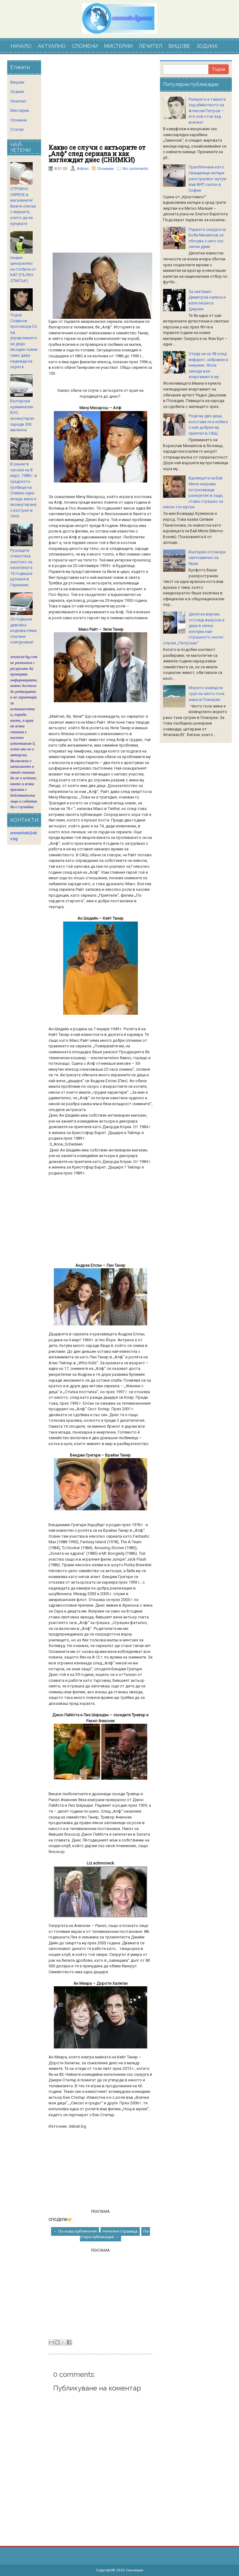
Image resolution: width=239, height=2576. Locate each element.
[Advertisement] (100, 102)
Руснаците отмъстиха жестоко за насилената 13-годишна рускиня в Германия (21, 567)
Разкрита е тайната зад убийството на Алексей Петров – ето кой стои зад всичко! (207, 111)
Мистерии (19, 110)
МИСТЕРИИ (118, 46)
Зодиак (17, 91)
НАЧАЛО (21, 46)
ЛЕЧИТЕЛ (150, 46)
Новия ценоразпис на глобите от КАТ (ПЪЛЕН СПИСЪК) (23, 269)
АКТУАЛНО (52, 46)
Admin (83, 168)
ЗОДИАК (207, 46)
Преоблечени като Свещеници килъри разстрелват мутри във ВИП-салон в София (207, 178)
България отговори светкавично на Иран (207, 558)
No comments (135, 168)
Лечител (18, 101)
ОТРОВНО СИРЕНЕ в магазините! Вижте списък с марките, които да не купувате (23, 206)
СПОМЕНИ (85, 46)
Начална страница (120, 2231)
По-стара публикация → (115, 2234)
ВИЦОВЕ (179, 46)
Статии (17, 129)
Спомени (105, 168)
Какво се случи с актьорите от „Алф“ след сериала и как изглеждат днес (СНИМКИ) (97, 153)
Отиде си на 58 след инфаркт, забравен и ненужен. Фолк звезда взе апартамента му (208, 365)
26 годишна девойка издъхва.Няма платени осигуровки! (23, 630)
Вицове (17, 82)
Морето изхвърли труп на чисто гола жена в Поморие (206, 693)
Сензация (134, 2570)
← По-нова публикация (75, 2231)
